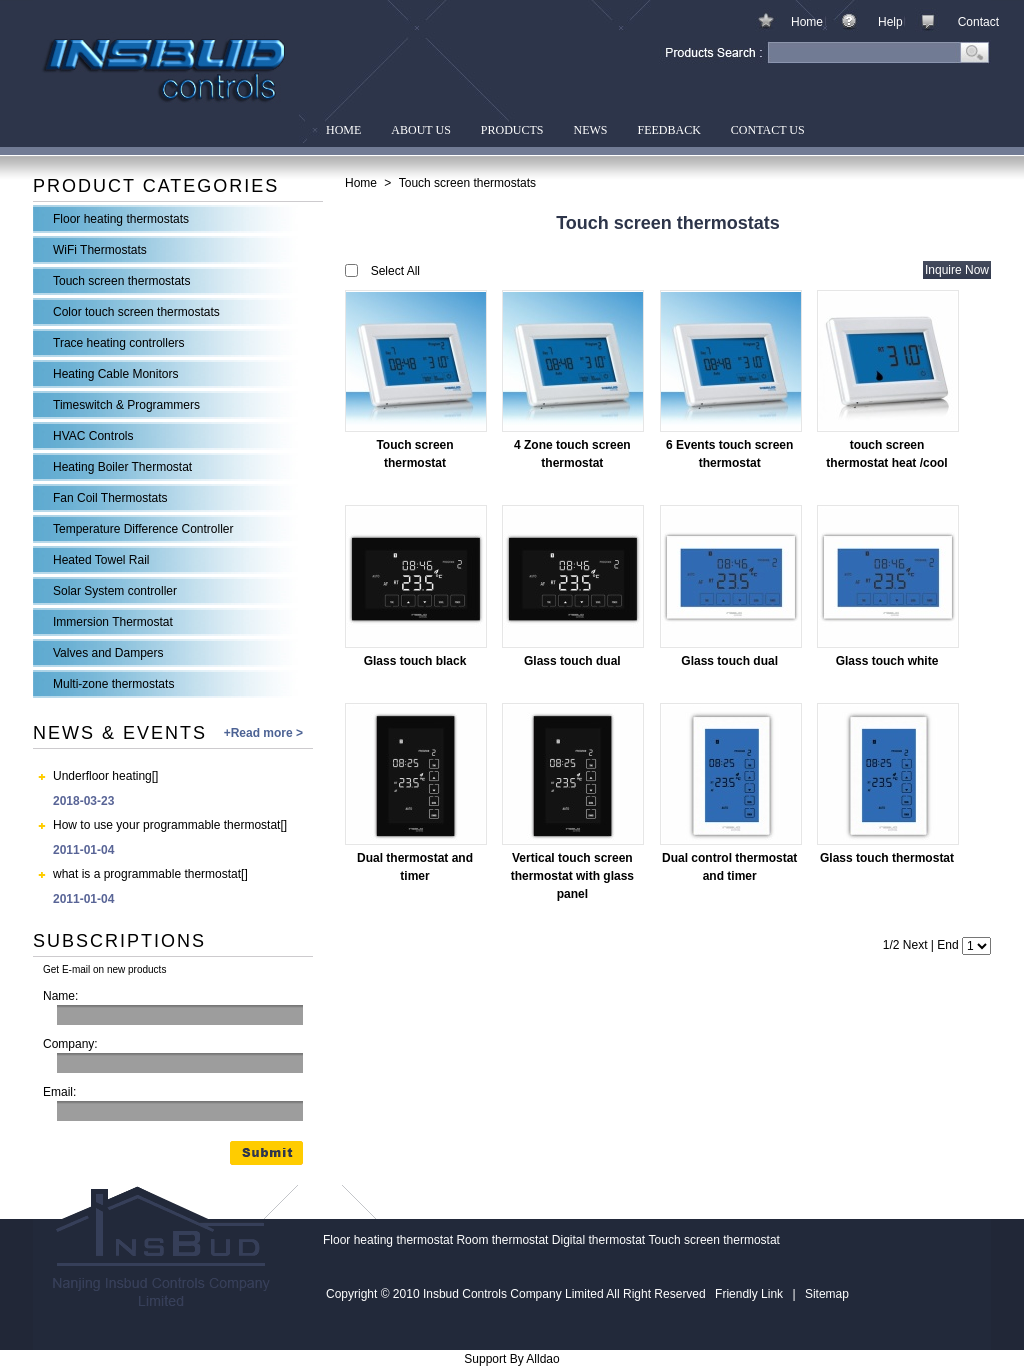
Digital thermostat (598, 1240)
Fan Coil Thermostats (110, 498)
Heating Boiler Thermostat (122, 467)
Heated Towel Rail (101, 560)
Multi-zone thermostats (113, 684)
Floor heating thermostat (388, 1240)
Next (915, 945)
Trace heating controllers (119, 343)
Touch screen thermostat (714, 1240)
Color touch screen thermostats (136, 312)
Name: (60, 996)
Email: (59, 1092)
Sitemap (827, 1294)
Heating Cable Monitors (115, 374)
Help (890, 22)
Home (807, 22)
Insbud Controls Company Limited (166, 73)
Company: (70, 1044)
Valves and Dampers (108, 653)
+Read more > (263, 733)
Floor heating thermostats (121, 219)
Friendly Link (749, 1294)
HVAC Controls (93, 436)
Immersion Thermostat (113, 622)
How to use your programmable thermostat (166, 825)
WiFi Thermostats (100, 250)
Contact (978, 22)
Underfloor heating (102, 776)
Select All (395, 271)
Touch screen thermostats (121, 281)
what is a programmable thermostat (147, 874)
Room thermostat (502, 1240)
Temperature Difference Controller (143, 529)
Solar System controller (115, 591)
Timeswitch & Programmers (126, 405)
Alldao (542, 1359)
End (947, 945)
